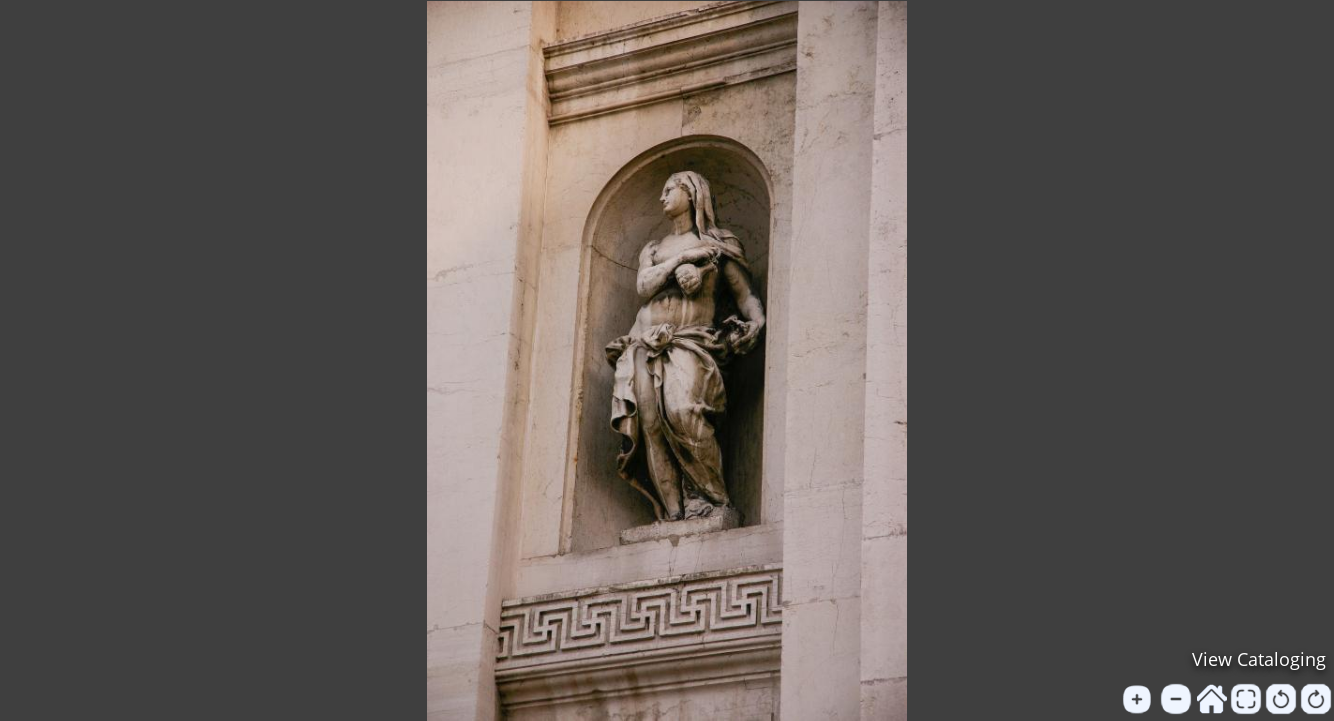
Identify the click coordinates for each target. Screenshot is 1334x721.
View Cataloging (1259, 659)
